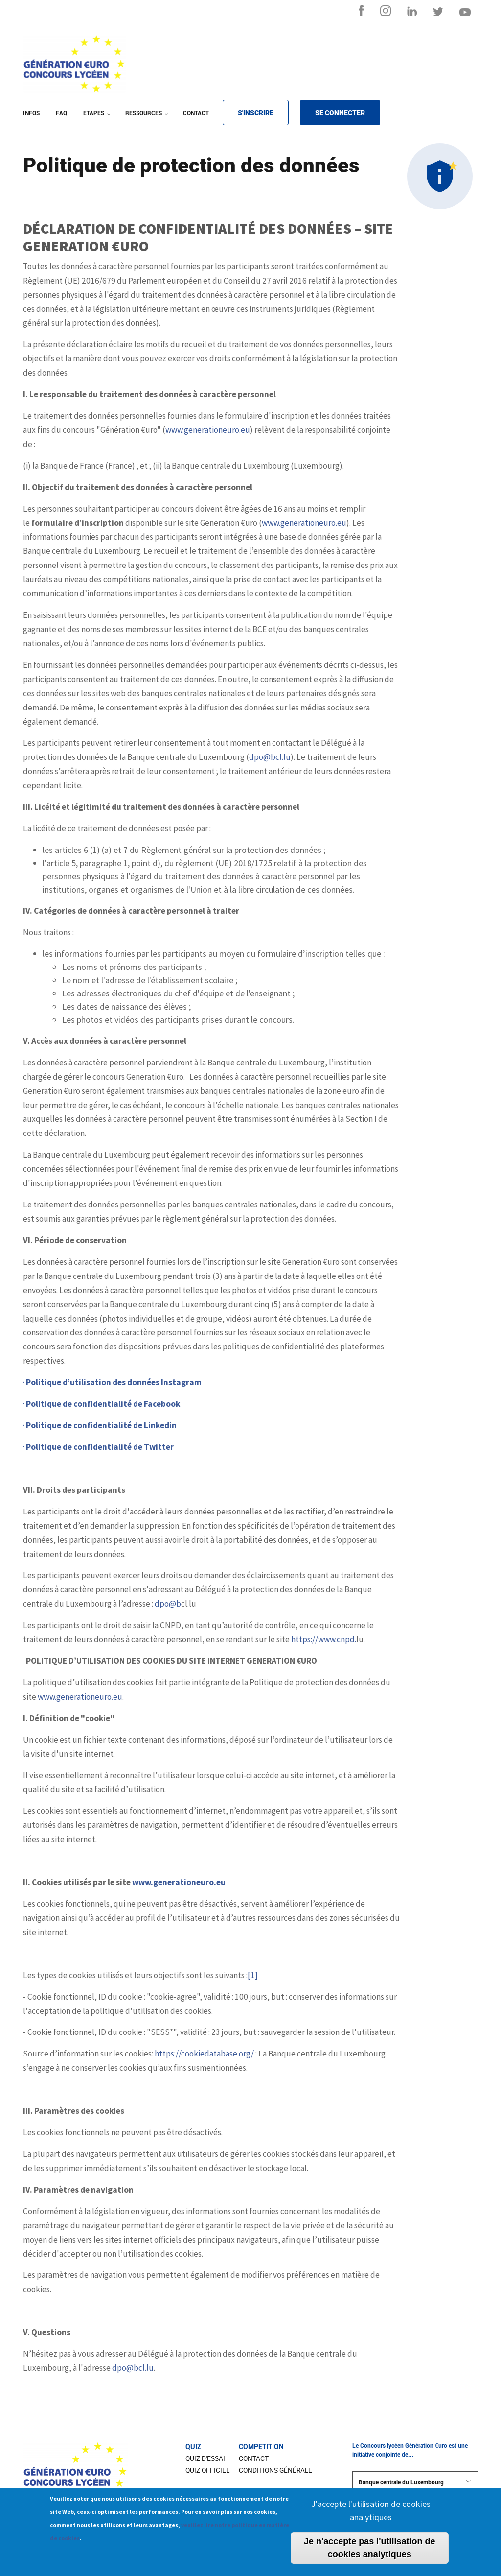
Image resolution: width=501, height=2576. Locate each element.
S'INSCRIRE (255, 113)
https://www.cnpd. (323, 1639)
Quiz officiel (207, 2470)
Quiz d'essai (205, 2458)
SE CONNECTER (340, 113)
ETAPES (98, 119)
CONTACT (196, 113)
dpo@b (168, 1603)
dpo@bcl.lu (270, 757)
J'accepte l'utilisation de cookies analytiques (371, 2516)
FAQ (61, 113)
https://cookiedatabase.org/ (204, 2053)
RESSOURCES (147, 119)
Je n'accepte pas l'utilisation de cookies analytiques (369, 2553)
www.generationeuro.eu (207, 430)
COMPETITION (261, 2447)
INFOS (31, 113)
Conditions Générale (275, 2470)
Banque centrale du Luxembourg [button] (415, 2482)
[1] (253, 1975)
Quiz (193, 2447)
